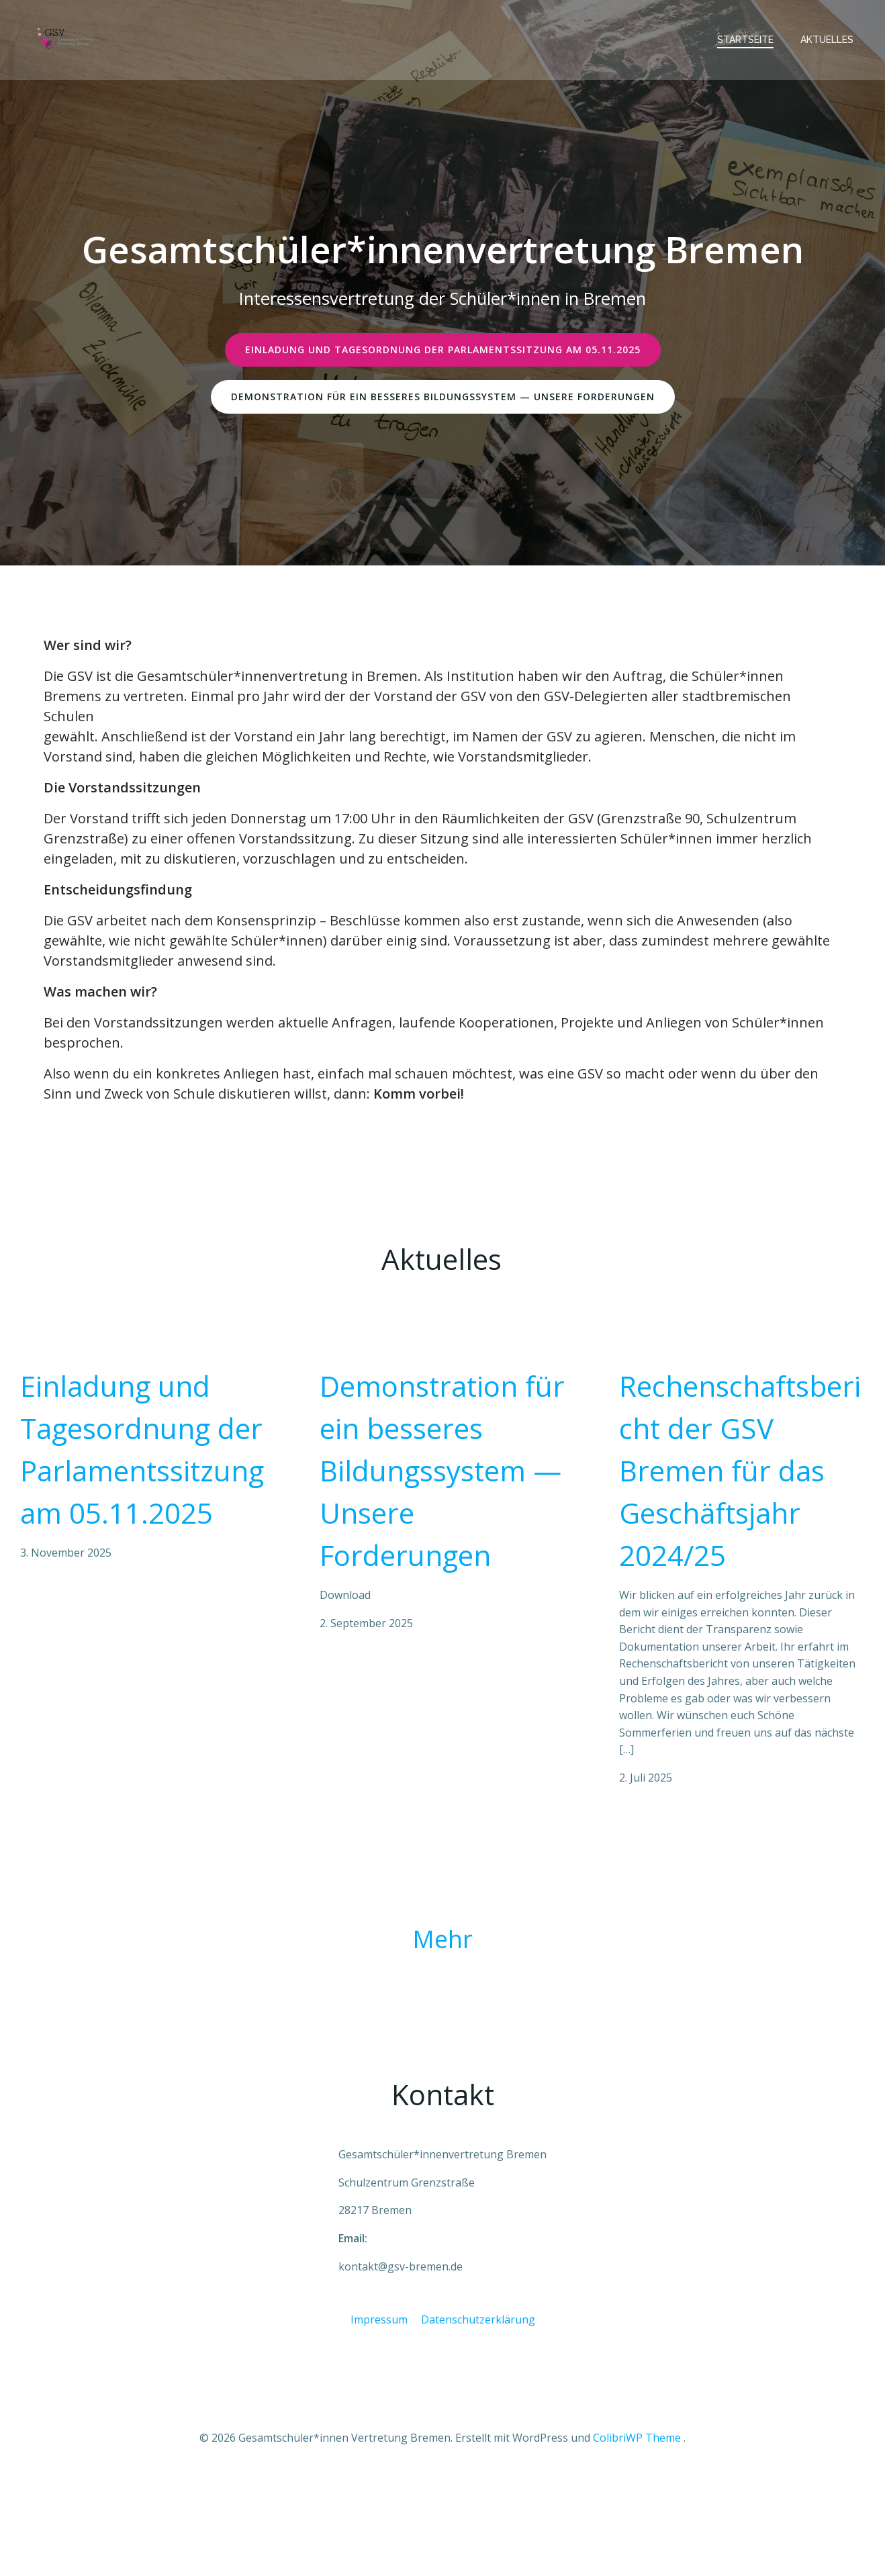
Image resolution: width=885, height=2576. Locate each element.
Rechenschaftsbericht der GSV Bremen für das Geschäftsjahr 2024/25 (740, 1519)
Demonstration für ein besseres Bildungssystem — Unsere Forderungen (442, 1519)
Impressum (379, 2408)
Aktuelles (829, 36)
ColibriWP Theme (637, 2536)
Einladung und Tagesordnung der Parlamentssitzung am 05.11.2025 (142, 1498)
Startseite (748, 36)
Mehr (442, 1998)
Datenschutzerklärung (478, 2408)
